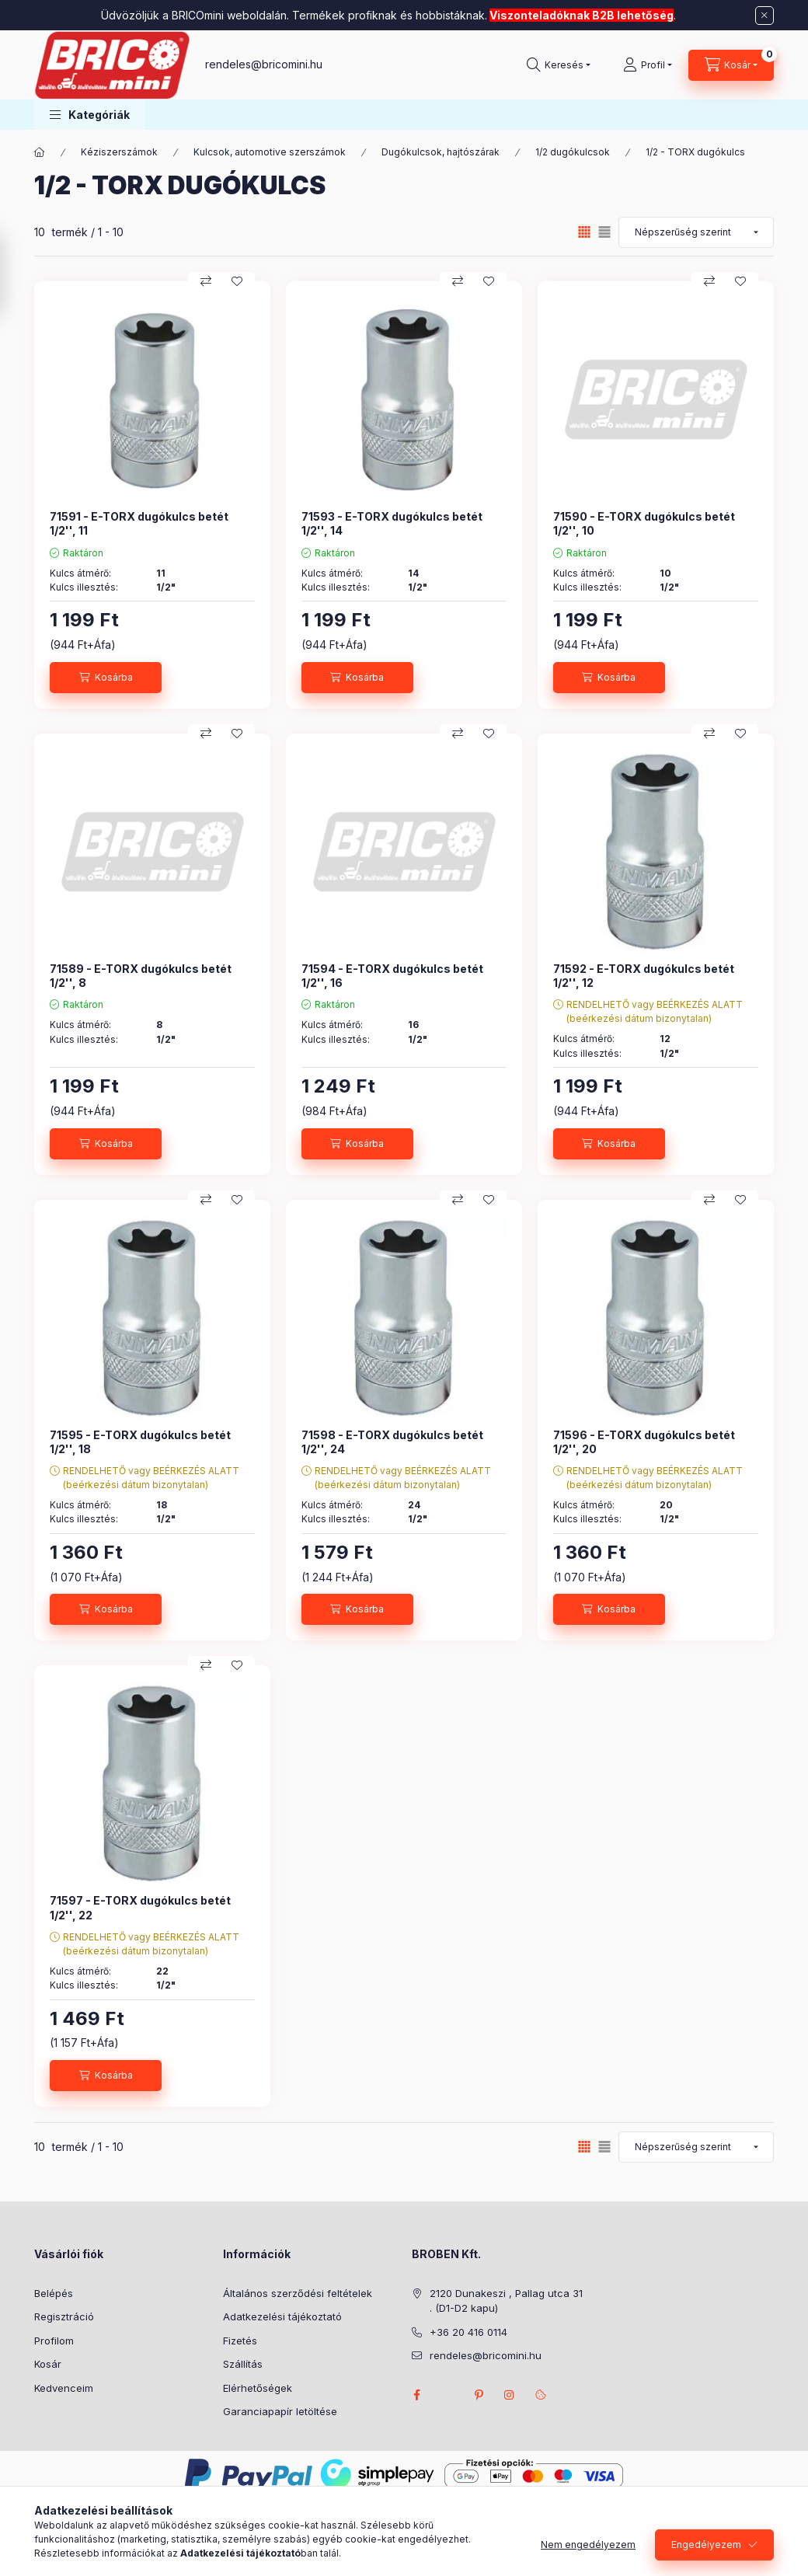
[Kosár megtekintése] (731, 65)
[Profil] (647, 65)
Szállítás (243, 2364)
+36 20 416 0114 (468, 2332)
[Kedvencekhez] (236, 281)
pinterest (478, 2394)
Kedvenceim (63, 2388)
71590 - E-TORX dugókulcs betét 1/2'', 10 (644, 523)
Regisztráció (64, 2316)
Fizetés (240, 2340)
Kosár (47, 2364)
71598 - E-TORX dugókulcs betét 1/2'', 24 (392, 1441)
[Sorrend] (696, 232)
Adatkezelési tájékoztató (282, 2316)
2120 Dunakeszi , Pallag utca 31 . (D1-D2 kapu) (506, 2301)
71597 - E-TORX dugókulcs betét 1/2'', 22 (140, 1907)
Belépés (53, 2293)
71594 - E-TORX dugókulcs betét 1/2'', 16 (392, 975)
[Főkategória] (39, 152)
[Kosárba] (106, 677)
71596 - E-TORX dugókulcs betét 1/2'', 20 (644, 1441)
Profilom (54, 2340)
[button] (89, 114)
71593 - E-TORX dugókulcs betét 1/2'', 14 (391, 523)
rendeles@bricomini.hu (263, 64)
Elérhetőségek (257, 2388)
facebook (416, 2394)
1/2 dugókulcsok (572, 152)
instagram (509, 2394)
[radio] (604, 232)
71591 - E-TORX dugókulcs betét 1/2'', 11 (139, 523)
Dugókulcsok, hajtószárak (440, 152)
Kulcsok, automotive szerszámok (269, 152)
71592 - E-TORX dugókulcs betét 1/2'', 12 (643, 975)
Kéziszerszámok (119, 152)
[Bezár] (764, 15)
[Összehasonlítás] (205, 281)
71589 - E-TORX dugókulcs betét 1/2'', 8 (141, 975)
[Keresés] (558, 65)
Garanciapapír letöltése (280, 2411)
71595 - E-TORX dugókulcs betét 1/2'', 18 (140, 1441)
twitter (447, 2394)
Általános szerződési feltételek (297, 2293)
